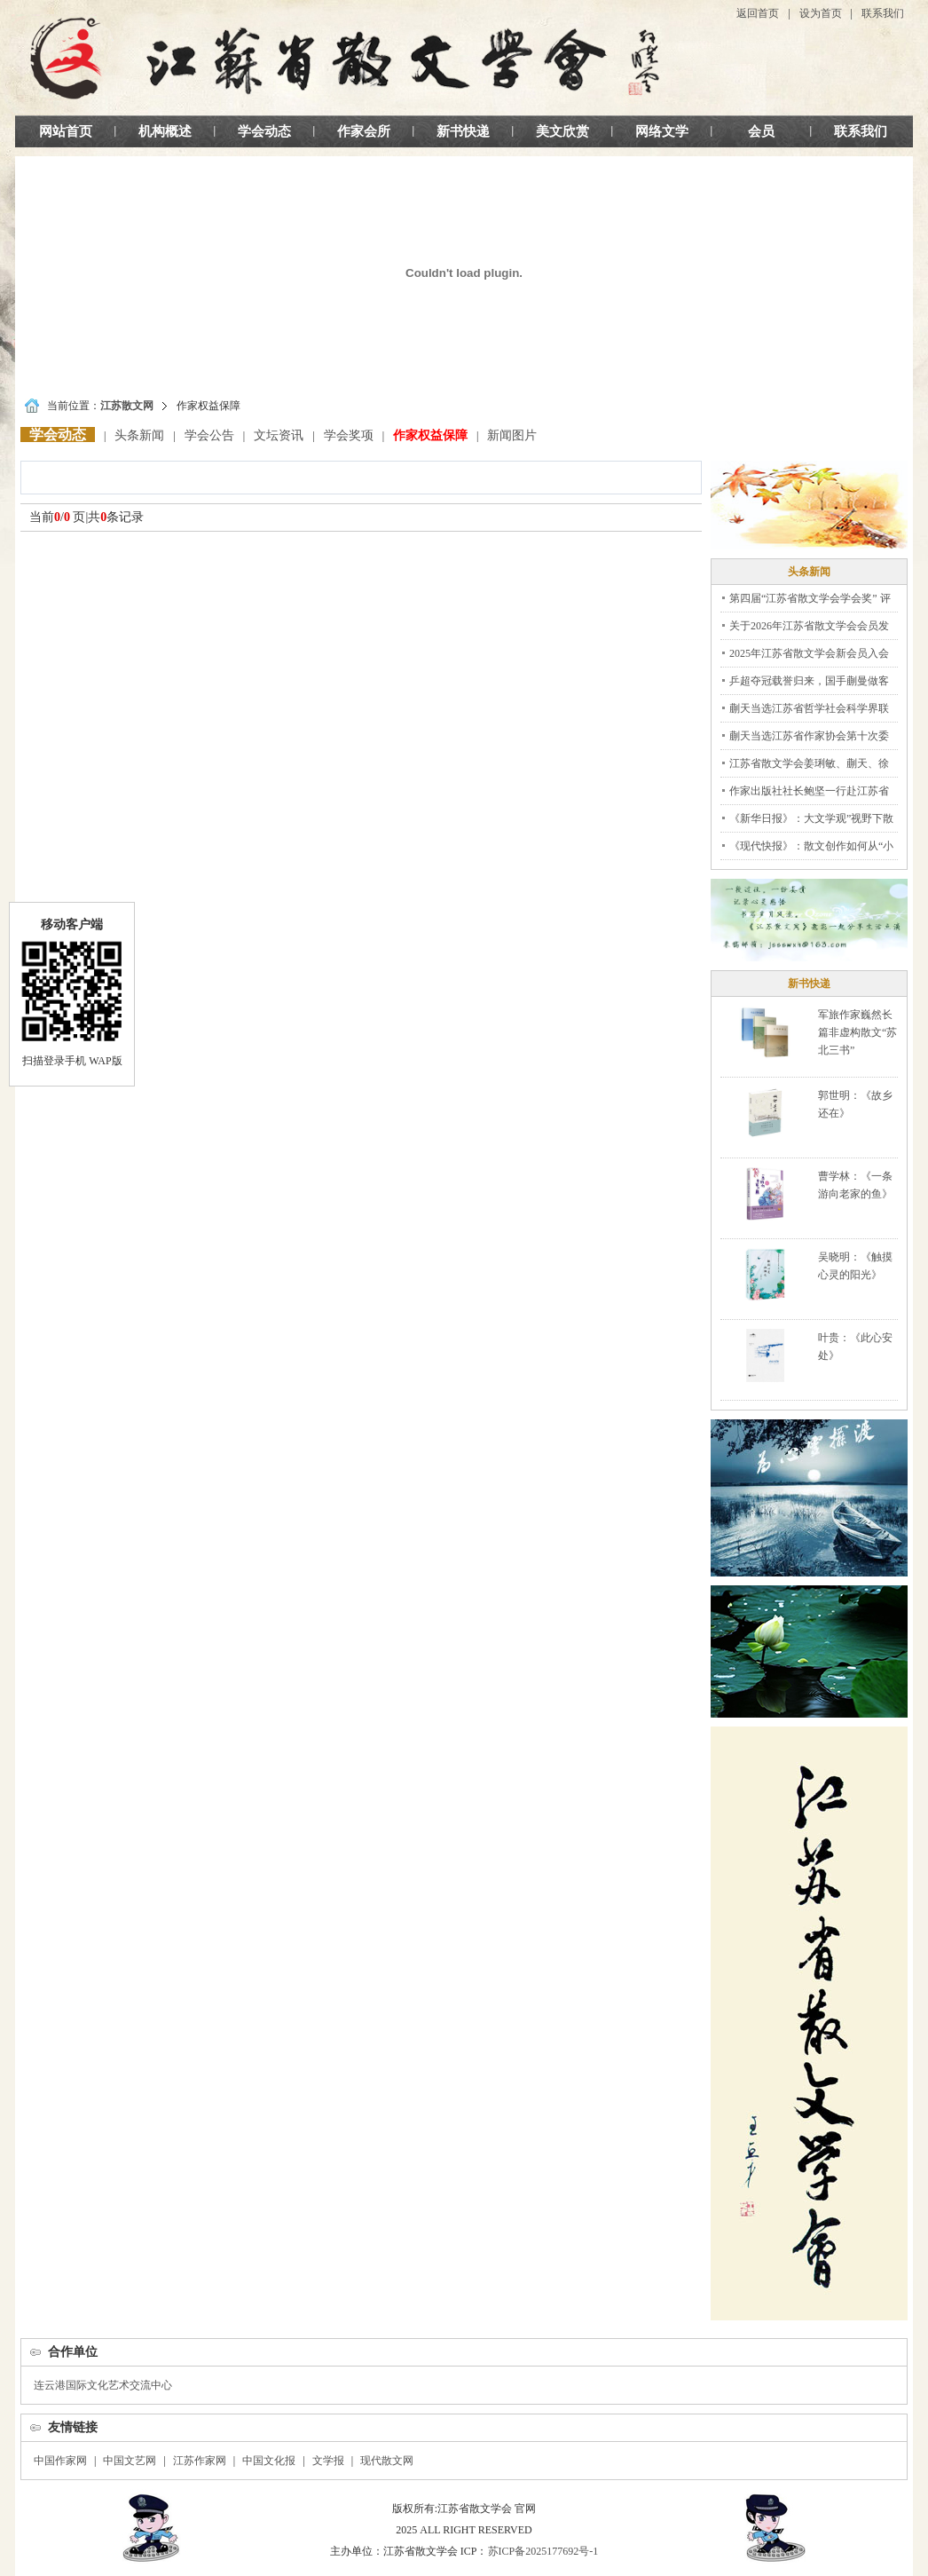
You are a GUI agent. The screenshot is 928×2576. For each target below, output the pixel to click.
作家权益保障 (430, 435)
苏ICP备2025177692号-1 (543, 2551)
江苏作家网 (199, 2460)
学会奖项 (349, 435)
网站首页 (65, 131)
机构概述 (165, 131)
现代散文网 (386, 2460)
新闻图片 (512, 435)
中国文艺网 (129, 2460)
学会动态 (264, 131)
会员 (761, 131)
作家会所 (363, 131)
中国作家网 (60, 2460)
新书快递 (463, 131)
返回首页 (757, 13)
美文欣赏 (562, 131)
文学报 (328, 2460)
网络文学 (661, 131)
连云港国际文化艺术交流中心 (103, 2385)
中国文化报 (268, 2460)
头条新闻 (139, 435)
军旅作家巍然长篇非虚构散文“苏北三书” (857, 1032)
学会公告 (209, 435)
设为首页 (820, 13)
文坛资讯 (278, 435)
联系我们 (882, 13)
